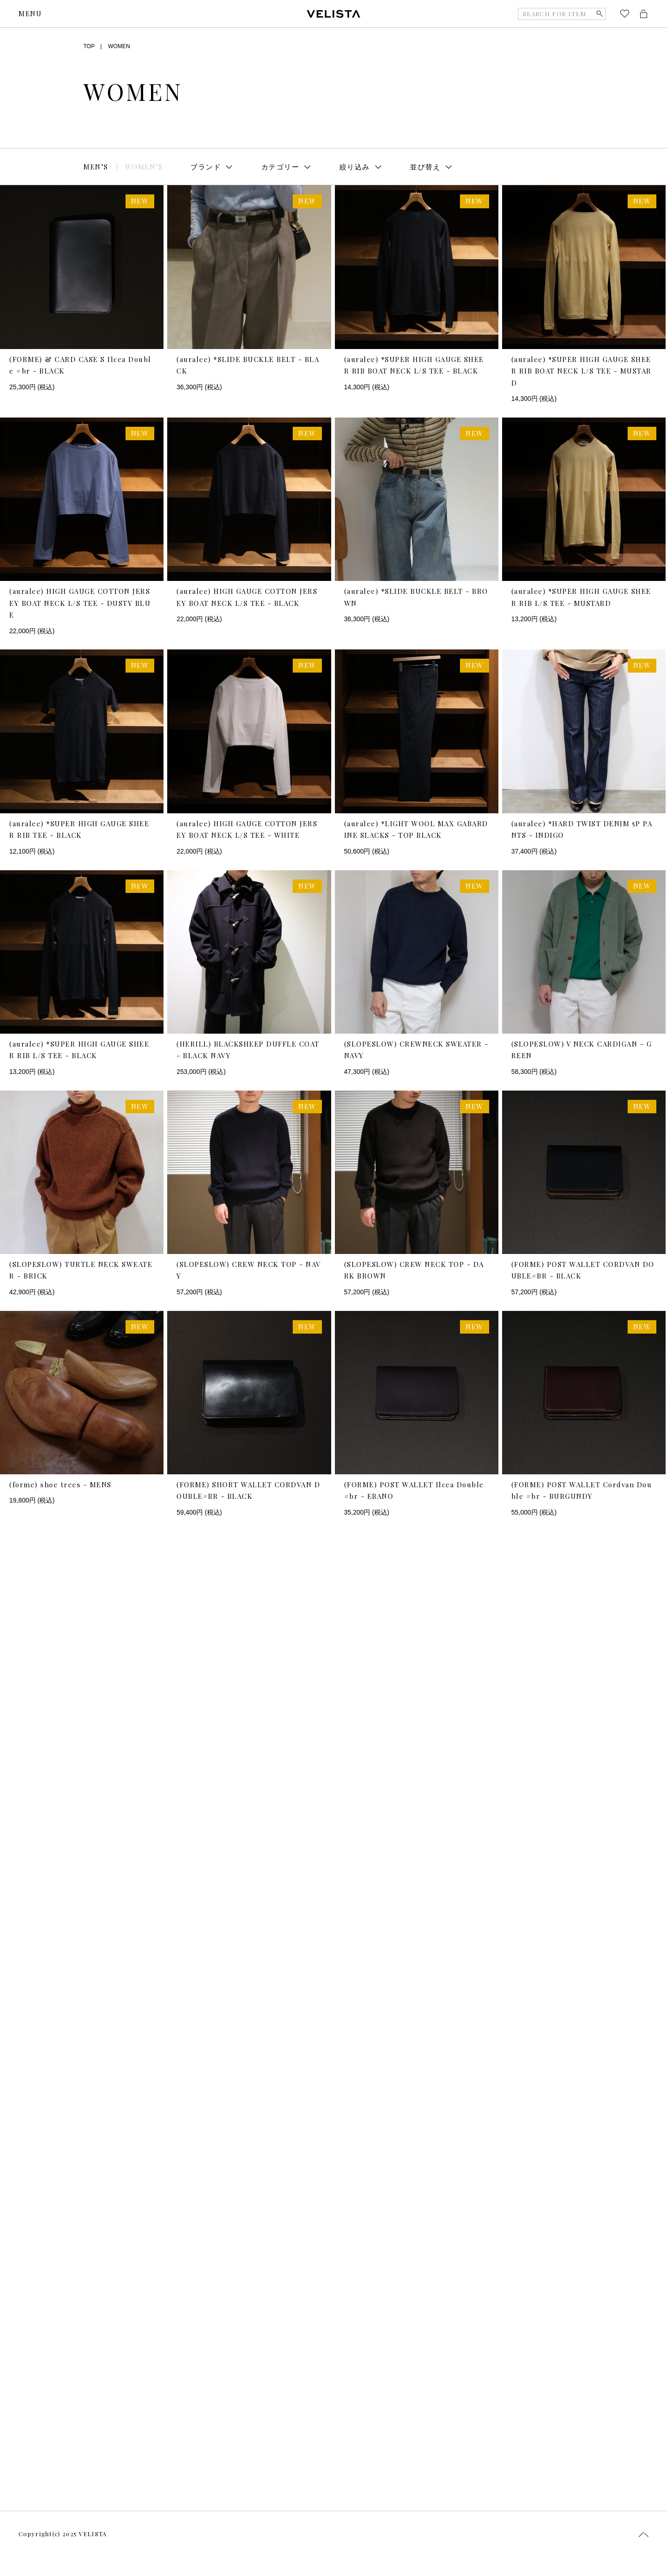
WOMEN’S (144, 166)
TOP (88, 46)
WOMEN (119, 46)
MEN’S (95, 166)
